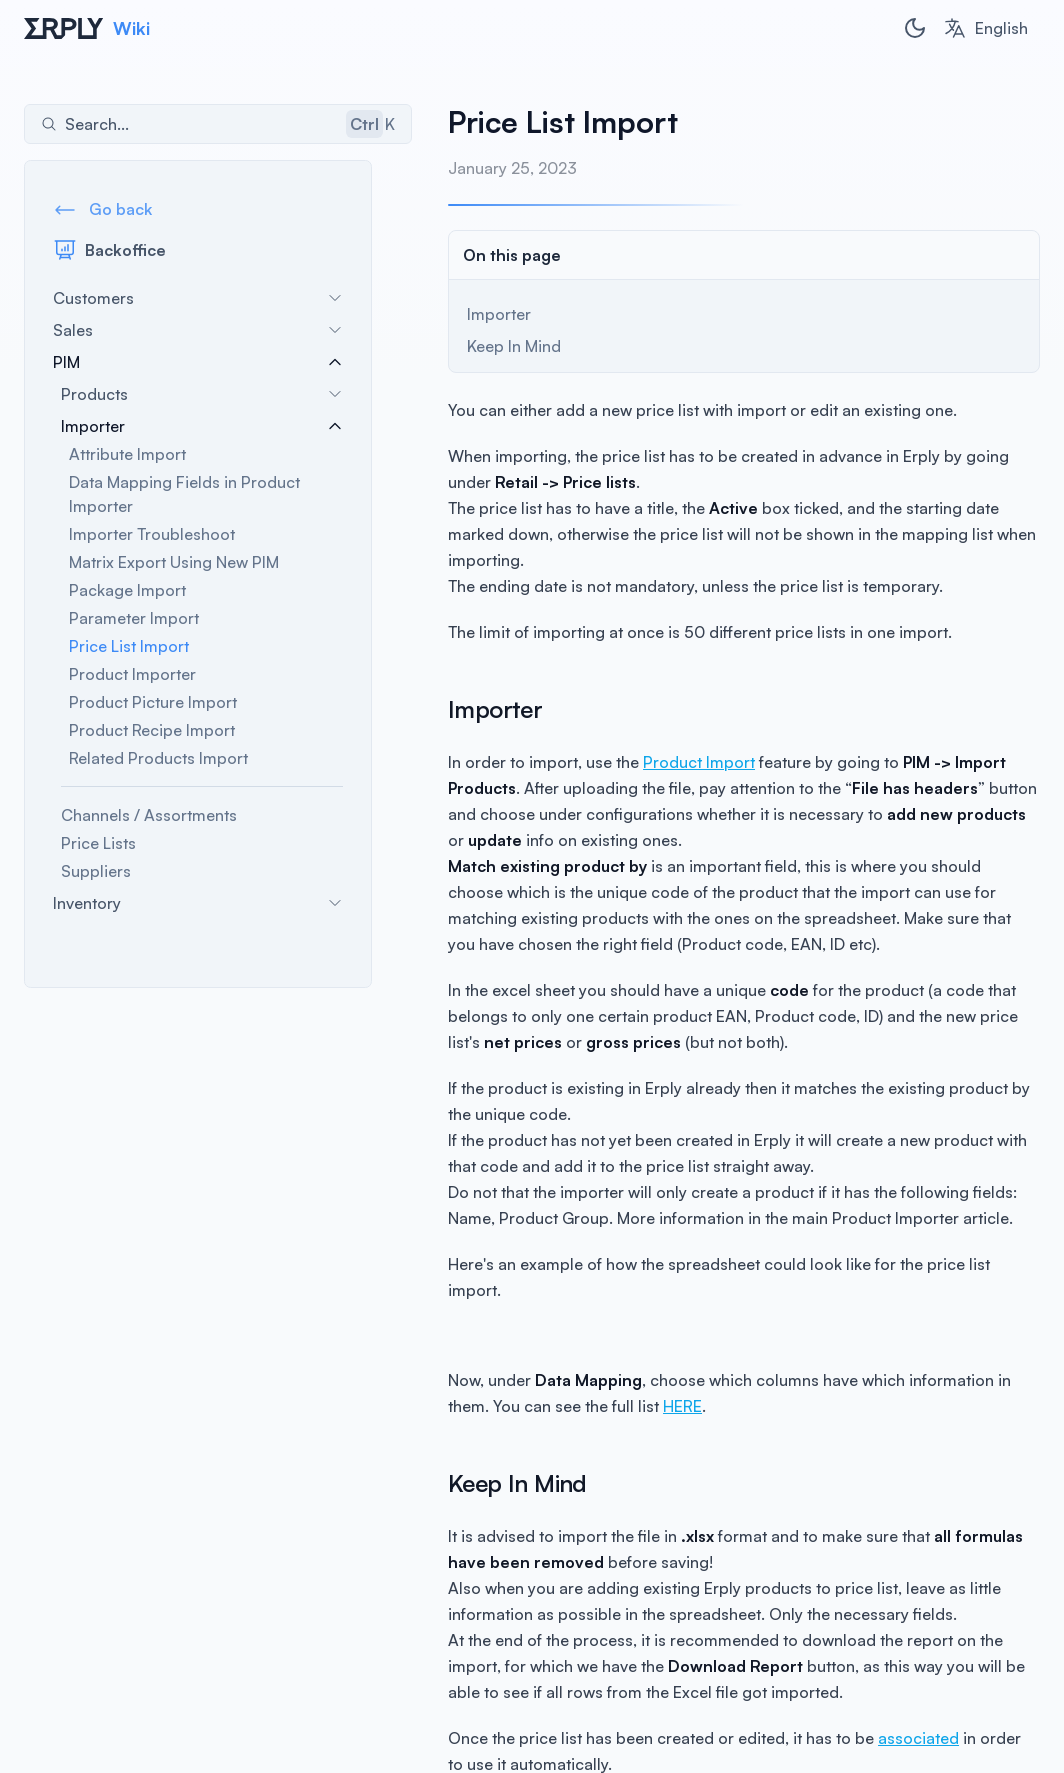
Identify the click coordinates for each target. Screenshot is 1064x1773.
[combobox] (985, 28)
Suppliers (96, 875)
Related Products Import (158, 762)
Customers (204, 302)
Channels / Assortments (149, 819)
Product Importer (132, 678)
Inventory (204, 907)
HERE (609, 1354)
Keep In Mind (486, 346)
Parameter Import (134, 622)
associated (890, 1686)
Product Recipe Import (152, 734)
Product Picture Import (153, 706)
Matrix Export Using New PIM (174, 566)
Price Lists (98, 847)
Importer (208, 430)
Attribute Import (127, 458)
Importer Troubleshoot (152, 538)
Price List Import (129, 650)
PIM (204, 366)
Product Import (671, 736)
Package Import (127, 594)
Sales (204, 334)
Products (208, 398)
